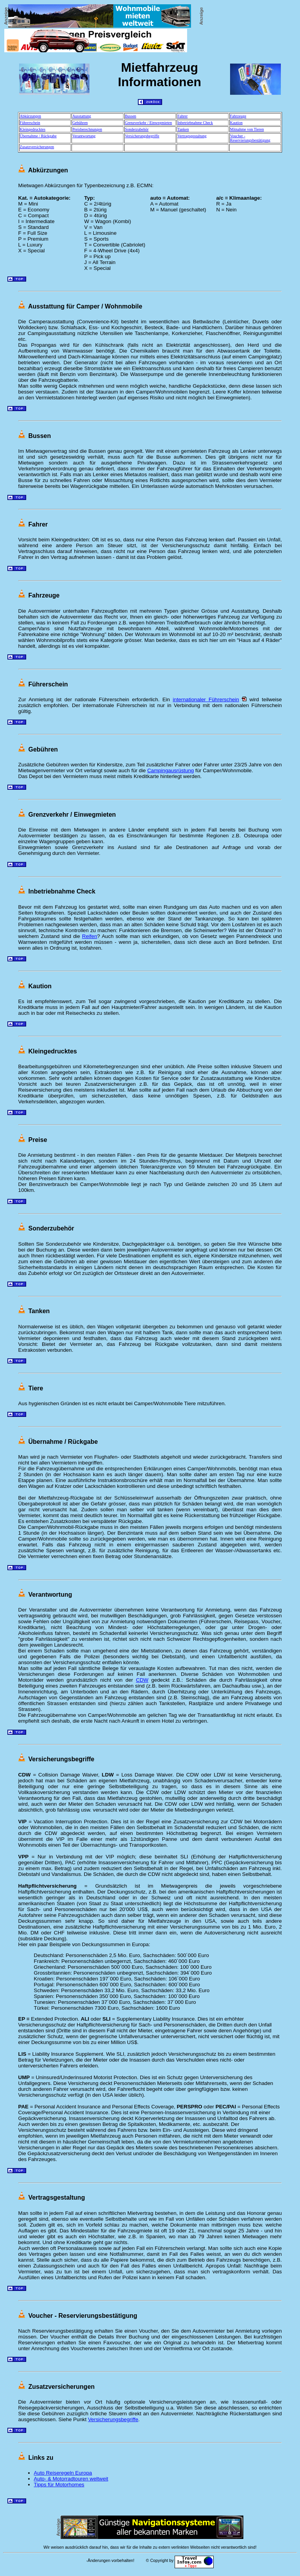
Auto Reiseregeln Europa (63, 2473)
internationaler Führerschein (206, 699)
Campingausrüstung (170, 770)
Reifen (89, 936)
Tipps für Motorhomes (59, 2484)
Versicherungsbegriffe (113, 2419)
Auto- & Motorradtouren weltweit (71, 2479)
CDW (142, 1680)
